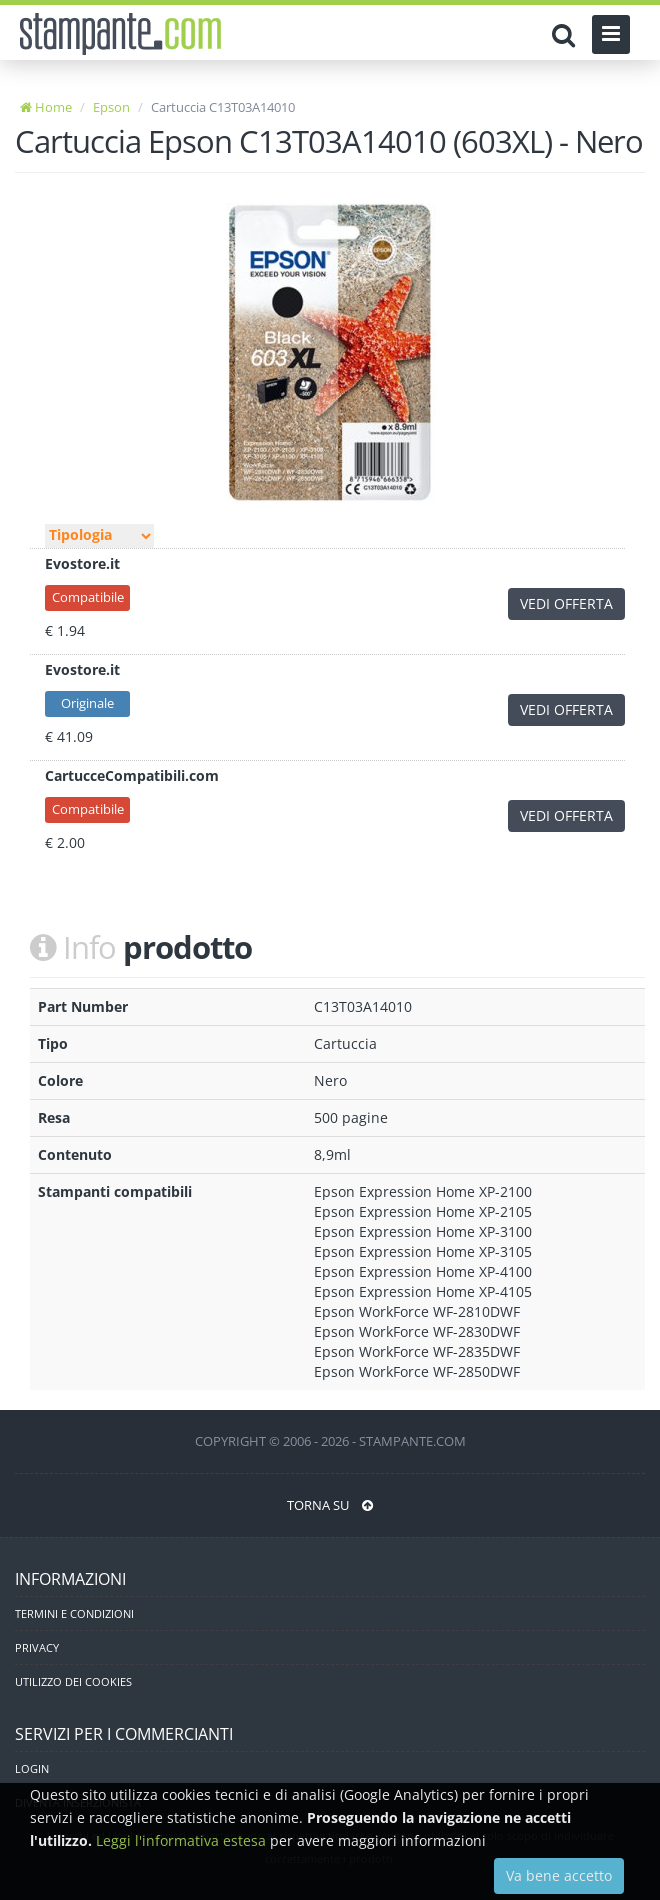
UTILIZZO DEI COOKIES (73, 1681)
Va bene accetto (559, 1875)
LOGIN (32, 1768)
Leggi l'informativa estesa (181, 1840)
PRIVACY (37, 1647)
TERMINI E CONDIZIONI (74, 1613)
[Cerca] (568, 35)
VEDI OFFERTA (566, 603)
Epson (111, 107)
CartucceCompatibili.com (132, 775)
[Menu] (611, 34)
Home (46, 107)
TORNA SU (330, 1505)
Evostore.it (82, 563)
